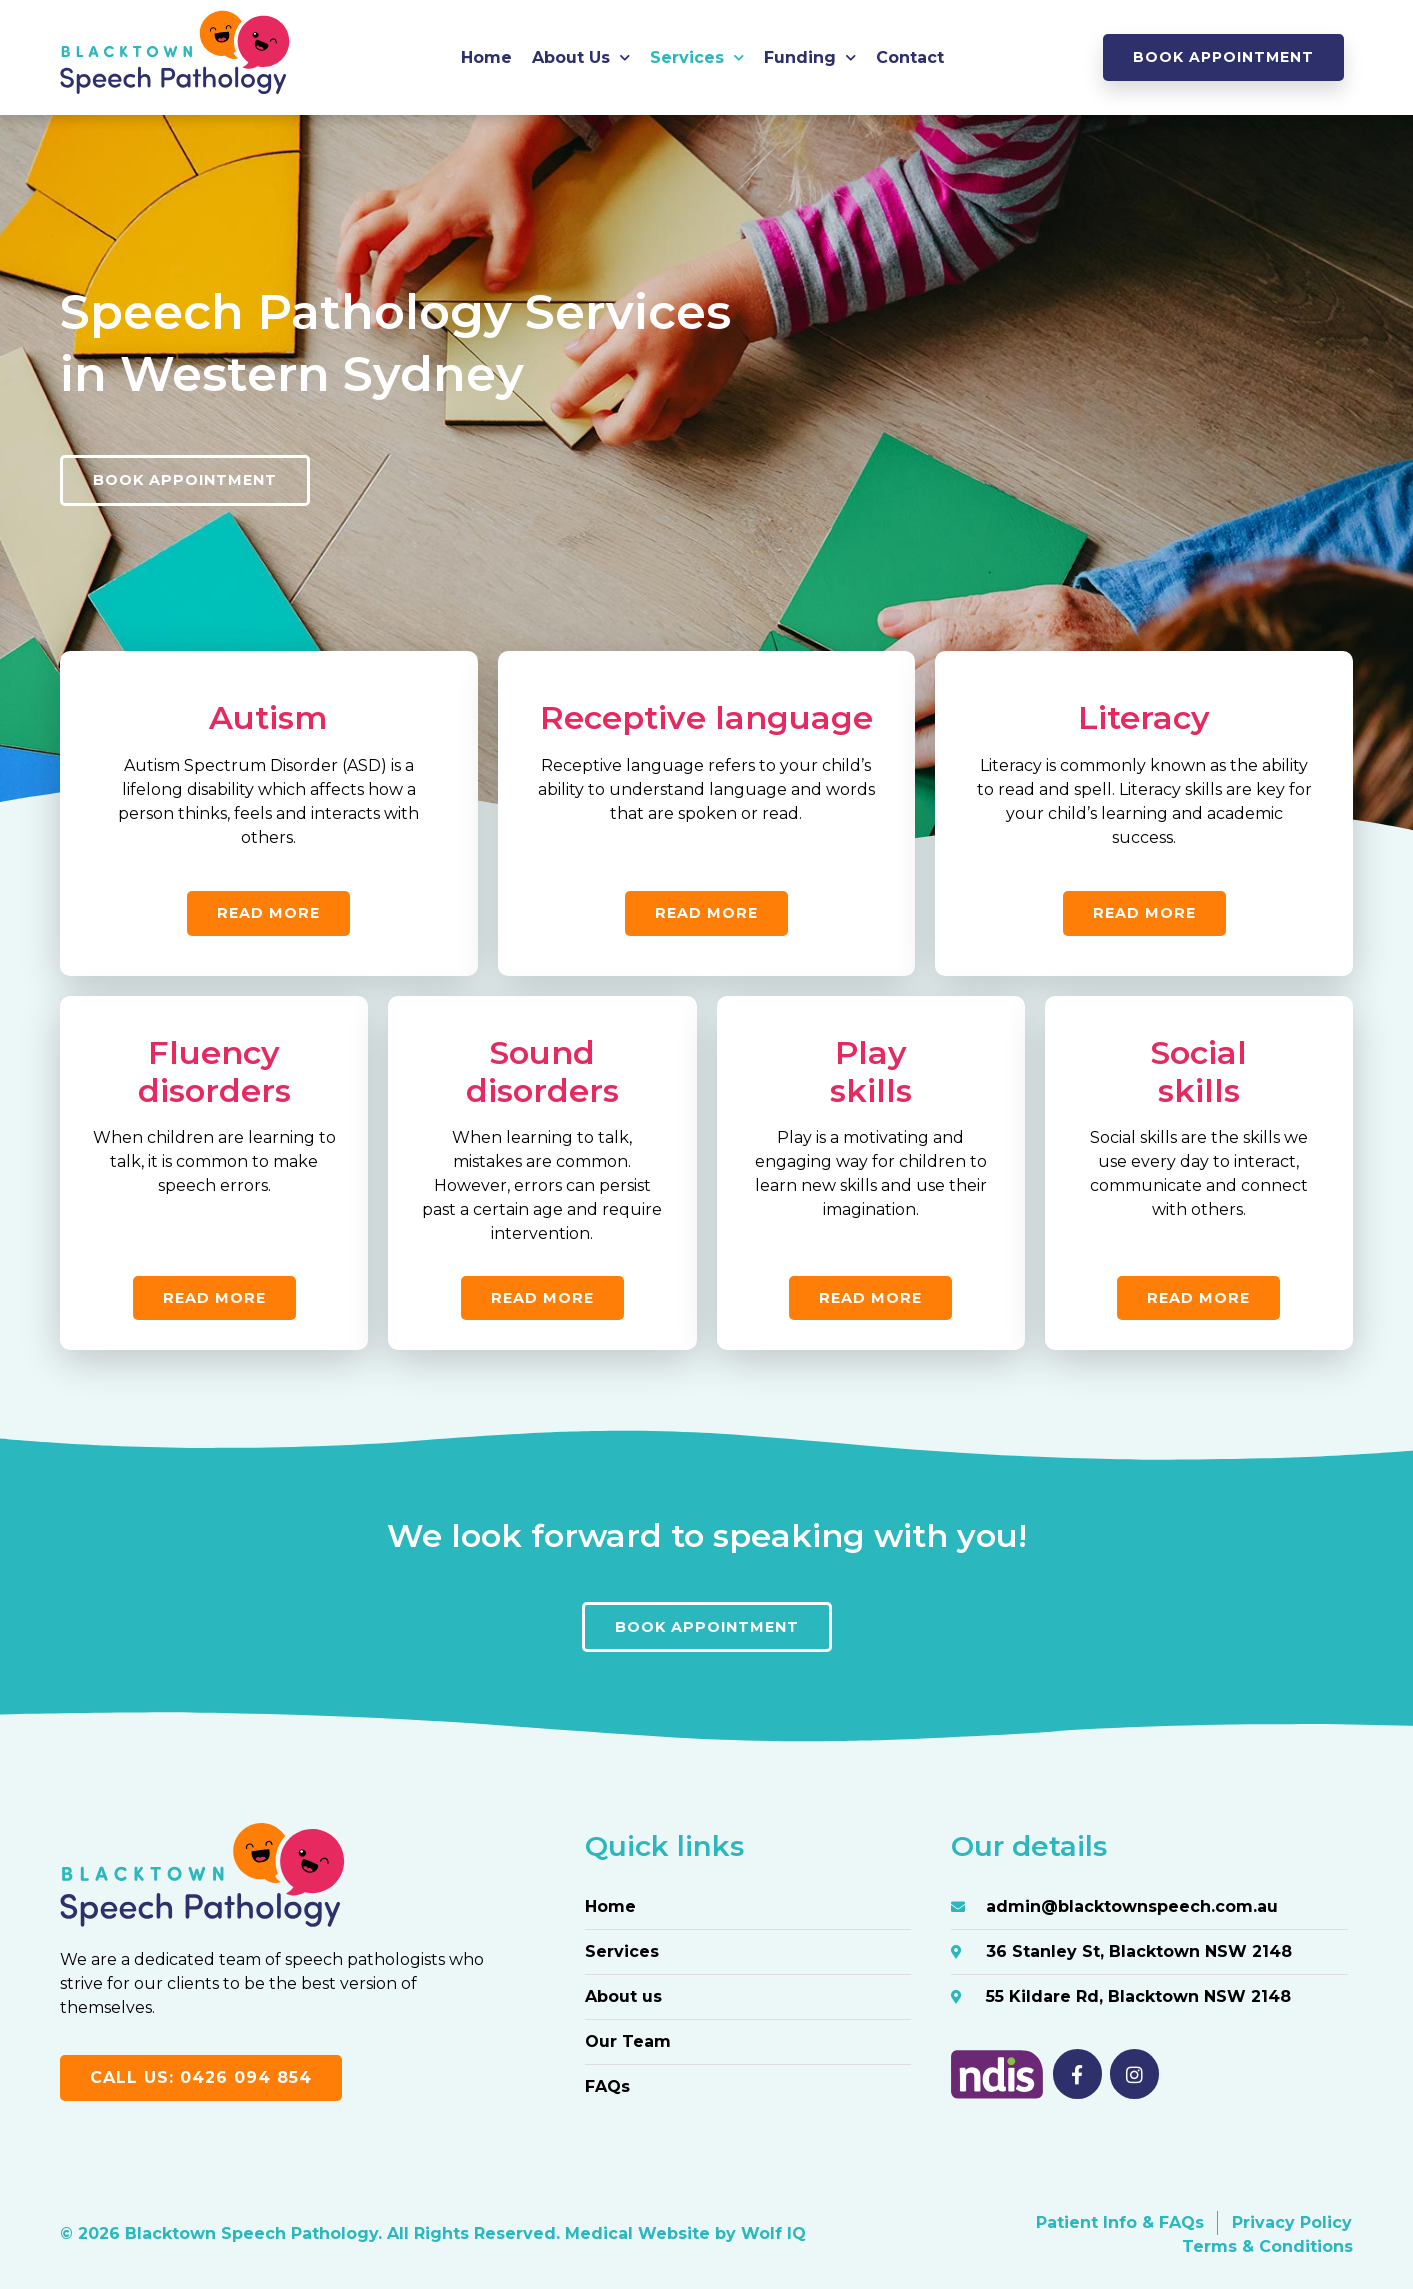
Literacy (1144, 717)
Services (697, 57)
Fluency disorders (214, 1071)
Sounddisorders (542, 1071)
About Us (581, 57)
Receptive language (706, 717)
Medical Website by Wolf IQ (685, 2234)
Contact (910, 57)
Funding (810, 57)
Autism (268, 717)
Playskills (871, 1071)
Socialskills (1198, 1071)
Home (486, 57)
